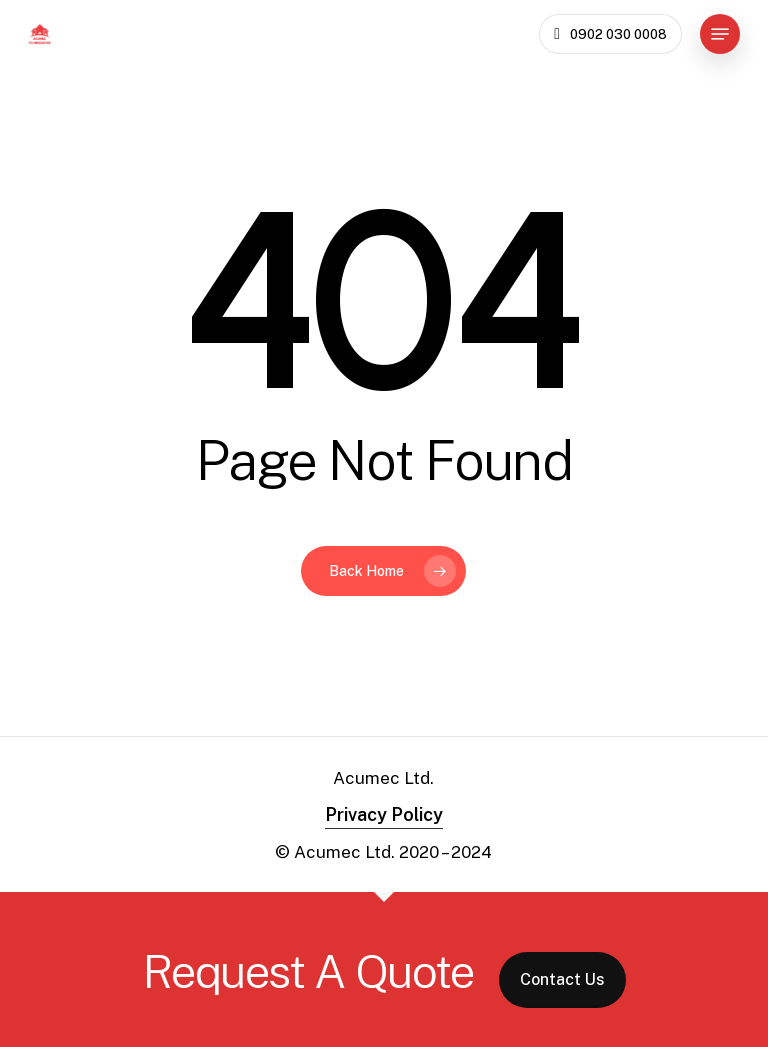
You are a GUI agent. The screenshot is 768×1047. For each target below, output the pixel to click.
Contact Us (562, 979)
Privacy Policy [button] (384, 814)
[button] (720, 34)
